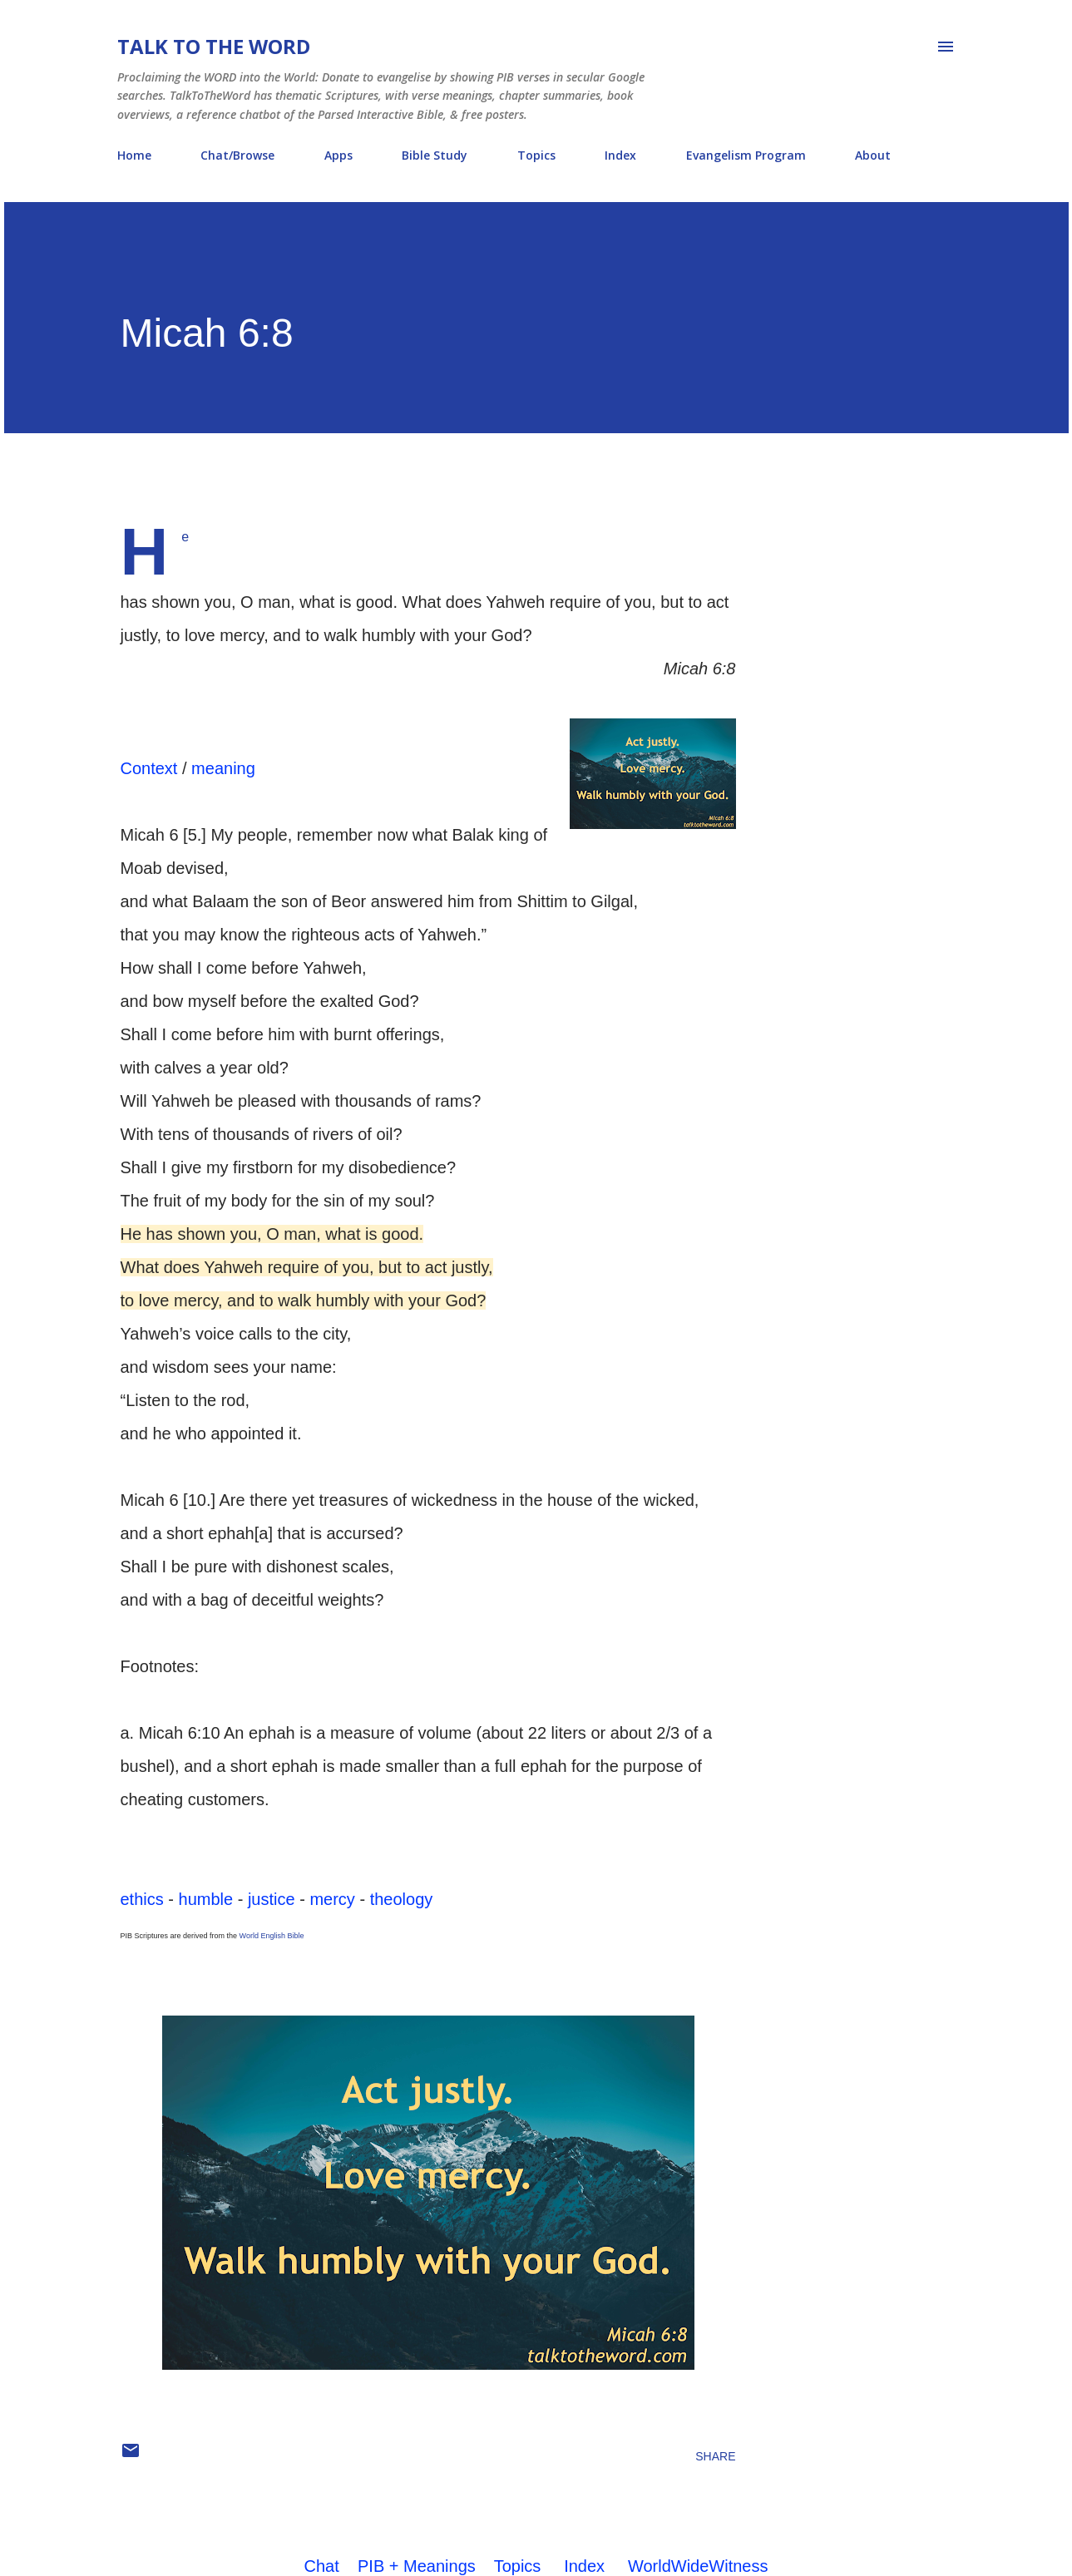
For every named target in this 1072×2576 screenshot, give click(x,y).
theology (401, 1899)
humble (206, 1899)
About (873, 155)
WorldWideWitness (698, 2566)
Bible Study (434, 155)
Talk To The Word (213, 46)
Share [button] (715, 2456)
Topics (536, 155)
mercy (331, 1899)
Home (134, 155)
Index (620, 155)
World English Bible (272, 1936)
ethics (142, 1899)
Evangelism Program (746, 155)
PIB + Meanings (417, 2566)
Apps (338, 155)
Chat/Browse (237, 155)
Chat (321, 2566)
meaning (223, 768)
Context (149, 768)
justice (271, 1899)
